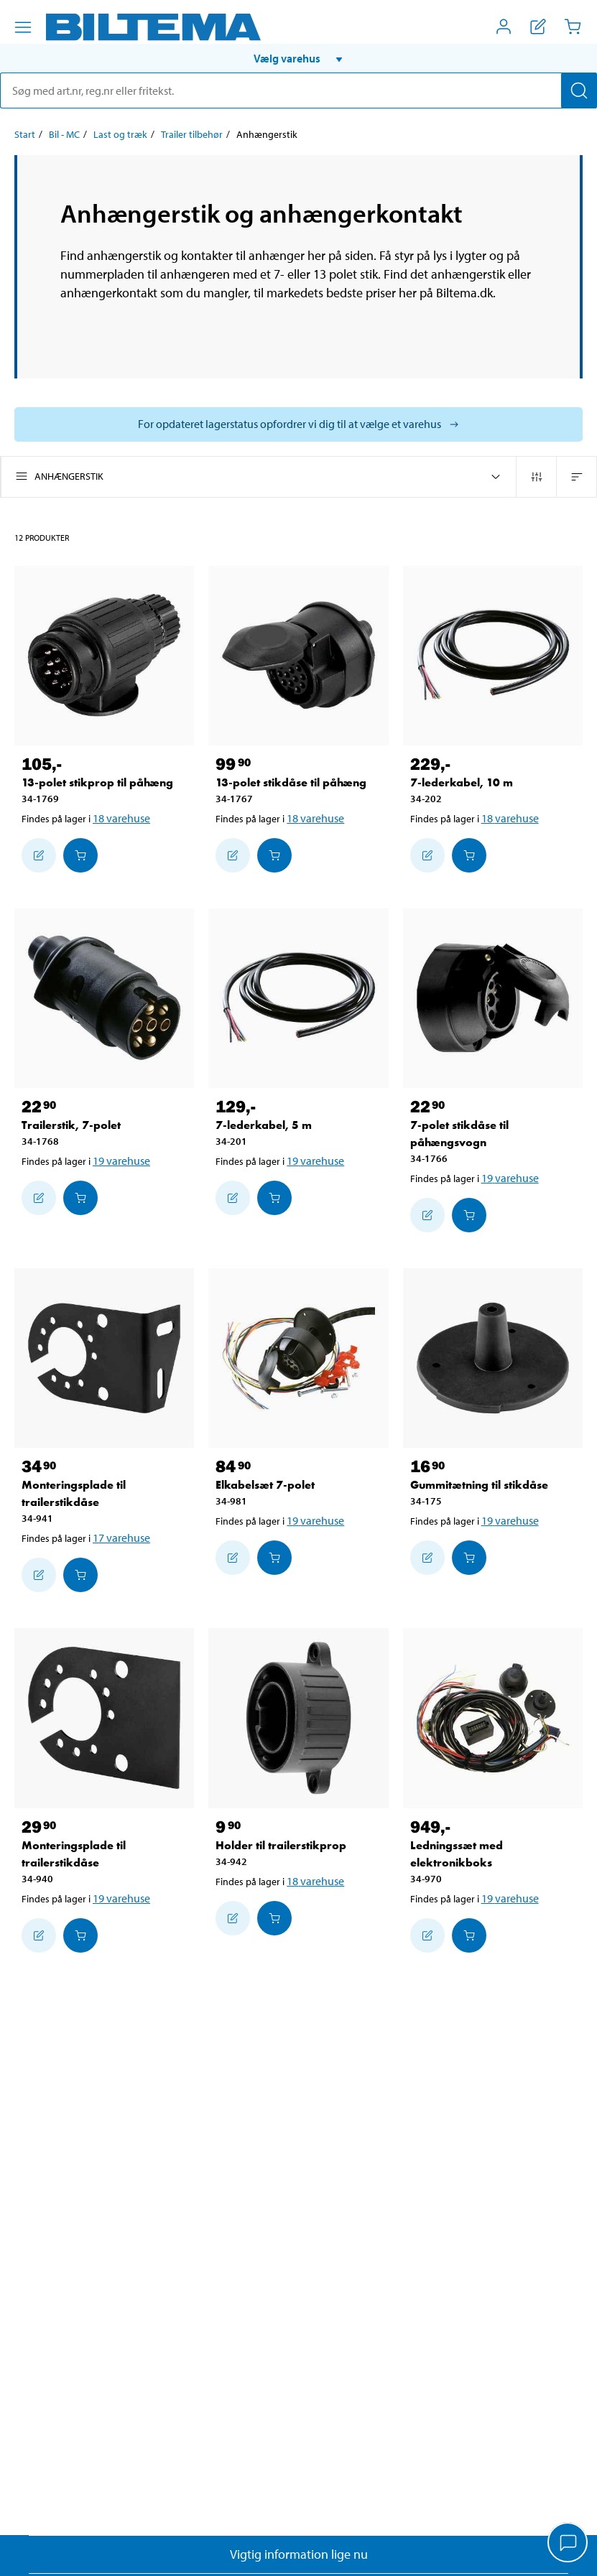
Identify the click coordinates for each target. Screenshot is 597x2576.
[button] (298, 58)
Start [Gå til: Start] (24, 134)
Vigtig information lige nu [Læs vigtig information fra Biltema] (299, 2554)
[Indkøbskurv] (572, 26)
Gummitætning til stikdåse (479, 1484)
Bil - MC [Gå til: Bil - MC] (64, 134)
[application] (568, 2543)
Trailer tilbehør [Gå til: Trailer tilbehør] (192, 134)
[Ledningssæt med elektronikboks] (493, 1718)
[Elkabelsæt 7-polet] (298, 1358)
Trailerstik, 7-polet (71, 1125)
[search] (298, 90)
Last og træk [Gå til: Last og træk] (120, 134)
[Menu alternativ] (23, 27)
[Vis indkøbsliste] (538, 26)
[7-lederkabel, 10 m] (493, 655)
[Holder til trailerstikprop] (298, 1718)
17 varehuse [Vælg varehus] (121, 1537)
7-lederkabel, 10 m (461, 782)
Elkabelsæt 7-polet (265, 1484)
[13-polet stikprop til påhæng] (104, 655)
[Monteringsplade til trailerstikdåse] (104, 1358)
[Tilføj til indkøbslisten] (39, 855)
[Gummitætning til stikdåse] (493, 1358)
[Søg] (579, 90)
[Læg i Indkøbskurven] (80, 855)
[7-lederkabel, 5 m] (298, 998)
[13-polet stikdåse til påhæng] (298, 655)
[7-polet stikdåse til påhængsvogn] (493, 998)
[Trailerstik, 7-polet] (104, 998)
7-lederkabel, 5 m (264, 1125)
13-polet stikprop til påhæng (97, 782)
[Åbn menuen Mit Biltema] (503, 26)
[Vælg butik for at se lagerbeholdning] (298, 424)
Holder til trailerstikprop (281, 1845)
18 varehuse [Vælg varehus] (121, 818)
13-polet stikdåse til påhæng (291, 782)
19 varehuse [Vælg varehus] (121, 1160)
